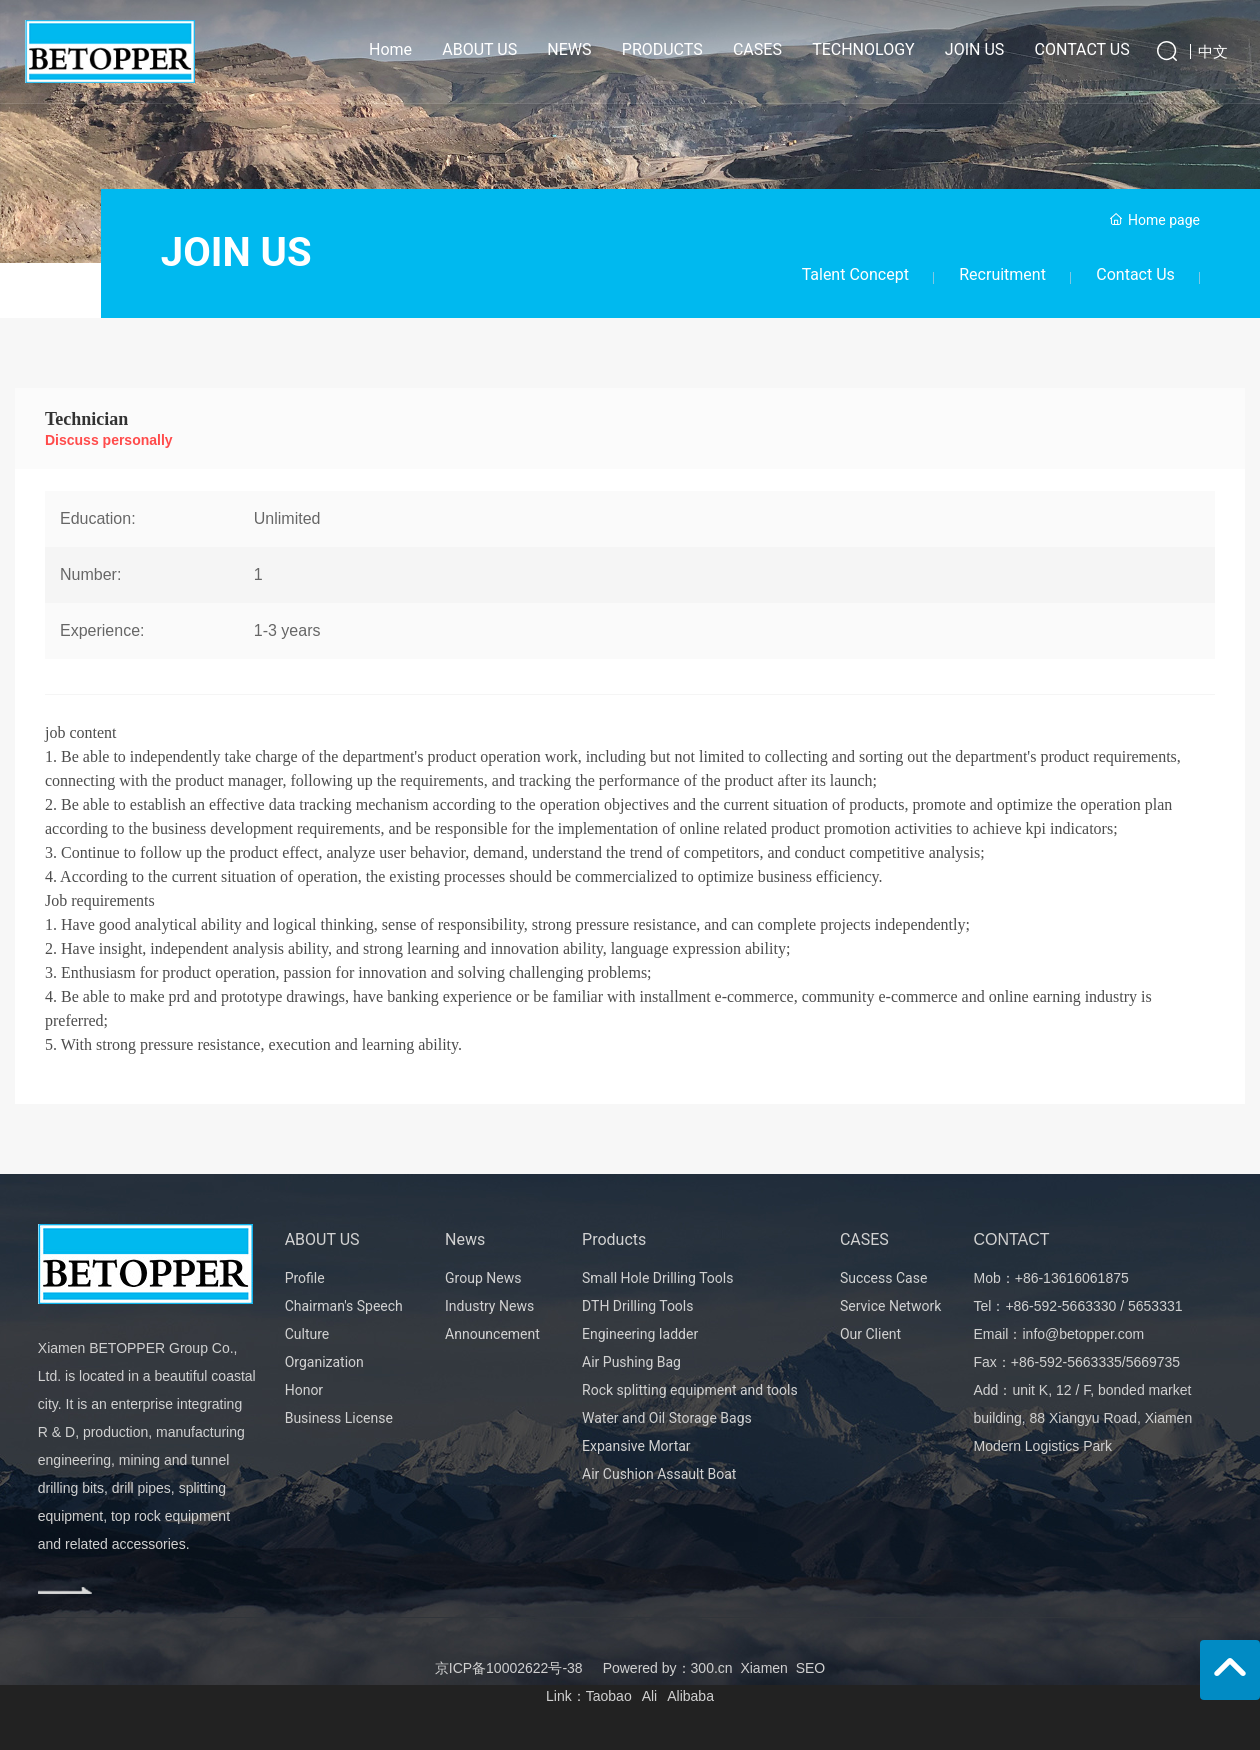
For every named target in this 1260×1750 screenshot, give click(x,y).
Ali (650, 1696)
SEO (811, 1668)
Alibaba (690, 1696)
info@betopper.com (1083, 1334)
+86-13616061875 (1072, 1278)
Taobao (609, 1696)
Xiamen (763, 1668)
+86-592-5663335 (1066, 1362)
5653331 (1155, 1306)
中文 (1213, 51)
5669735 (1153, 1362)
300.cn (712, 1668)
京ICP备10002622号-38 (509, 1668)
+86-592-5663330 (1060, 1306)
